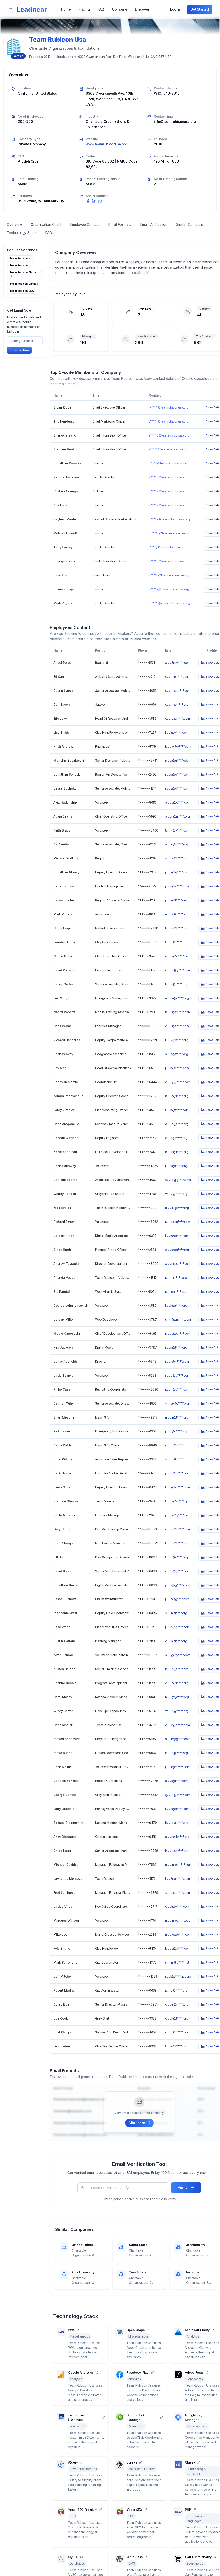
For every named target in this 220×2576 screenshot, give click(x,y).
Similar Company (190, 224)
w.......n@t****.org (177, 1459)
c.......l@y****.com (177, 1906)
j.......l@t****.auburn (178, 1976)
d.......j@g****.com (177, 1571)
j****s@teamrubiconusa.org (168, 463)
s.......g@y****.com (177, 1655)
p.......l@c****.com (177, 1389)
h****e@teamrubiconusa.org (169, 519)
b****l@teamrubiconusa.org (169, 407)
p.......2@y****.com (177, 1515)
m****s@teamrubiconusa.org (169, 603)
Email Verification (153, 224)
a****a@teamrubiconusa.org (169, 505)
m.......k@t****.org (177, 1208)
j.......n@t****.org (176, 1347)
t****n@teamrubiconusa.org (169, 421)
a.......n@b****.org (177, 1836)
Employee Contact (85, 224)
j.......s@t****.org (176, 1431)
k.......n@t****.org (176, 1152)
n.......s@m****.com (178, 1012)
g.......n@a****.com (177, 1795)
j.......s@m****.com (177, 1767)
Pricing (84, 9)
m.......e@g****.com (178, 1934)
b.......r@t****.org (176, 1557)
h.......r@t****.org (176, 984)
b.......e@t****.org (177, 1822)
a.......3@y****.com (177, 662)
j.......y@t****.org (176, 900)
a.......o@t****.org (176, 1124)
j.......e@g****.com (177, 1375)
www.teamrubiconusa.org (106, 144)
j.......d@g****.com (177, 1627)
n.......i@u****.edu (177, 760)
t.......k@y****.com (177, 830)
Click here (139, 2123)
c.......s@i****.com (177, 1026)
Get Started (199, 9)
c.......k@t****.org (176, 2018)
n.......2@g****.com (177, 956)
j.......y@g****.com (177, 872)
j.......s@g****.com (177, 1585)
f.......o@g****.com (177, 1892)
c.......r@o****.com (177, 1725)
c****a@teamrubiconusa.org (169, 491)
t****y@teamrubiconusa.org (169, 547)
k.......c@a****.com (177, 1948)
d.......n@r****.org (177, 1445)
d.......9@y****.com (178, 970)
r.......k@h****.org (176, 1040)
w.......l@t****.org (176, 1194)
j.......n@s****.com (177, 886)
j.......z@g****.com (177, 788)
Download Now (19, 350)
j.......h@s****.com (177, 1068)
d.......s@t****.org (176, 1683)
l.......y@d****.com (177, 1809)
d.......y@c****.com (177, 1082)
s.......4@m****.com (178, 1319)
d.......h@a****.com (177, 690)
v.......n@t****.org (176, 844)
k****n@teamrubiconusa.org (169, 477)
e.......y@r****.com (177, 718)
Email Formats (119, 224)
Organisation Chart (46, 224)
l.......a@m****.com (177, 1487)
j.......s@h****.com (177, 1361)
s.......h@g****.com (177, 1739)
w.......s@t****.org (176, 858)
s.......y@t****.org (176, 1054)
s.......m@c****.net (177, 1962)
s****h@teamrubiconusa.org (169, 575)
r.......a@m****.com (177, 1221)
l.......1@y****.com (176, 732)
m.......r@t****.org (176, 1417)
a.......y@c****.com (177, 802)
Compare (119, 9)
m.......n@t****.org (177, 998)
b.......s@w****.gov (177, 1501)
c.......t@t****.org (176, 1138)
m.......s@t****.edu (177, 914)
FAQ (100, 9)
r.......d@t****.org (176, 1990)
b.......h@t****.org (176, 1543)
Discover (144, 9)
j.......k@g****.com (177, 774)
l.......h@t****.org (176, 1305)
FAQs (49, 233)
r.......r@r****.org (176, 1277)
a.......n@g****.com (177, 1263)
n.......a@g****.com (177, 1333)
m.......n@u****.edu (177, 1920)
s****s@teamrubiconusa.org (169, 589)
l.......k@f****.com (176, 1110)
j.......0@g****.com (177, 1473)
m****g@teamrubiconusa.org (169, 533)
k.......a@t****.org (176, 1096)
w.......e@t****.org (177, 1403)
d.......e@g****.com (178, 1180)
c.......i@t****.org (176, 1641)
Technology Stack (21, 233)
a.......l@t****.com (176, 1781)
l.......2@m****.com (177, 1878)
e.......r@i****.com (177, 676)
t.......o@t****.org (176, 942)
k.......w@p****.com (178, 746)
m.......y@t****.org (177, 1697)
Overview (14, 224)
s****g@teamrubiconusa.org (169, 435)
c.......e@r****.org (177, 2004)
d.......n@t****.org (176, 704)
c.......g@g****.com (178, 1529)
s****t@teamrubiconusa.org (168, 449)
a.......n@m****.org (177, 816)
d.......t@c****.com (177, 2032)
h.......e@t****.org (176, 928)
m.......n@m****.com (178, 1864)
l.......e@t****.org (176, 2046)
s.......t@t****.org (176, 1613)
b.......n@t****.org (176, 1669)
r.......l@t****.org (175, 1291)
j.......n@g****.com (177, 1235)
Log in (175, 9)
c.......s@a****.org (177, 1249)
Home (66, 9)
